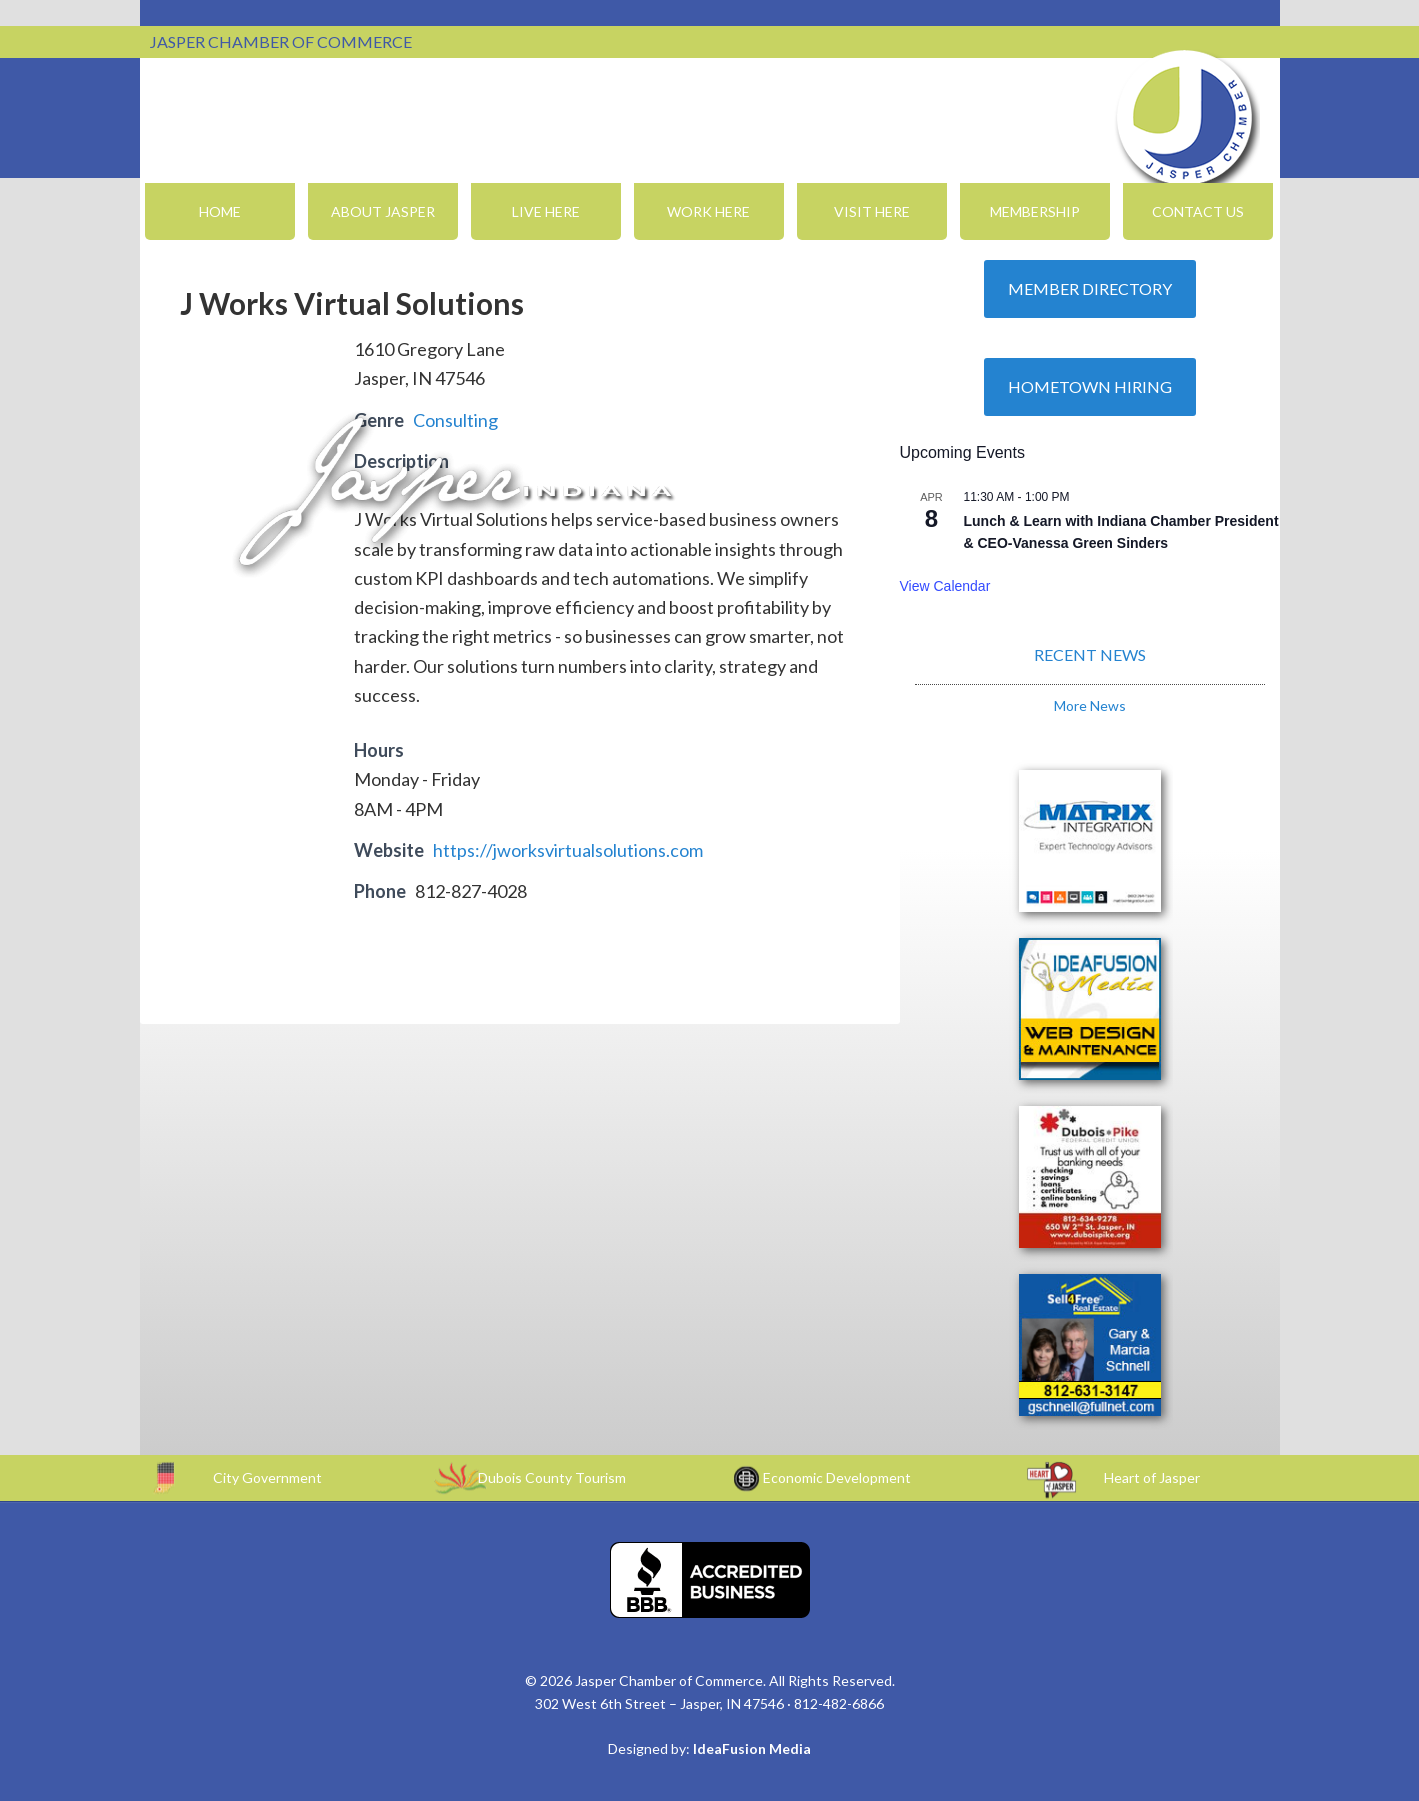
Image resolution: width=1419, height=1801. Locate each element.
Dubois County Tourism (552, 1477)
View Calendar (945, 586)
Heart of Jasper (1152, 1477)
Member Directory (1090, 288)
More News (1090, 705)
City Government (267, 1477)
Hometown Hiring (1090, 386)
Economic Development (837, 1477)
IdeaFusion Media (752, 1748)
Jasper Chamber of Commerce (1185, 118)
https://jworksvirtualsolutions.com (568, 850)
